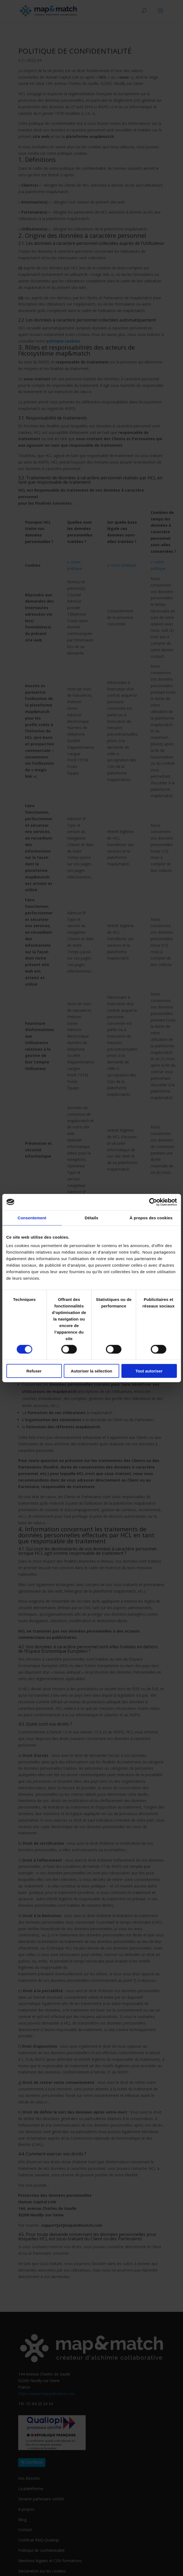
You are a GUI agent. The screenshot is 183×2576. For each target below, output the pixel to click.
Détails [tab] (91, 1217)
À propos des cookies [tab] (151, 1217)
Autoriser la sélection (91, 1371)
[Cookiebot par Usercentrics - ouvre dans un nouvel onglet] (153, 1202)
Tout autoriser (149, 1371)
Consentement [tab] (32, 1217)
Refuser (34, 1371)
